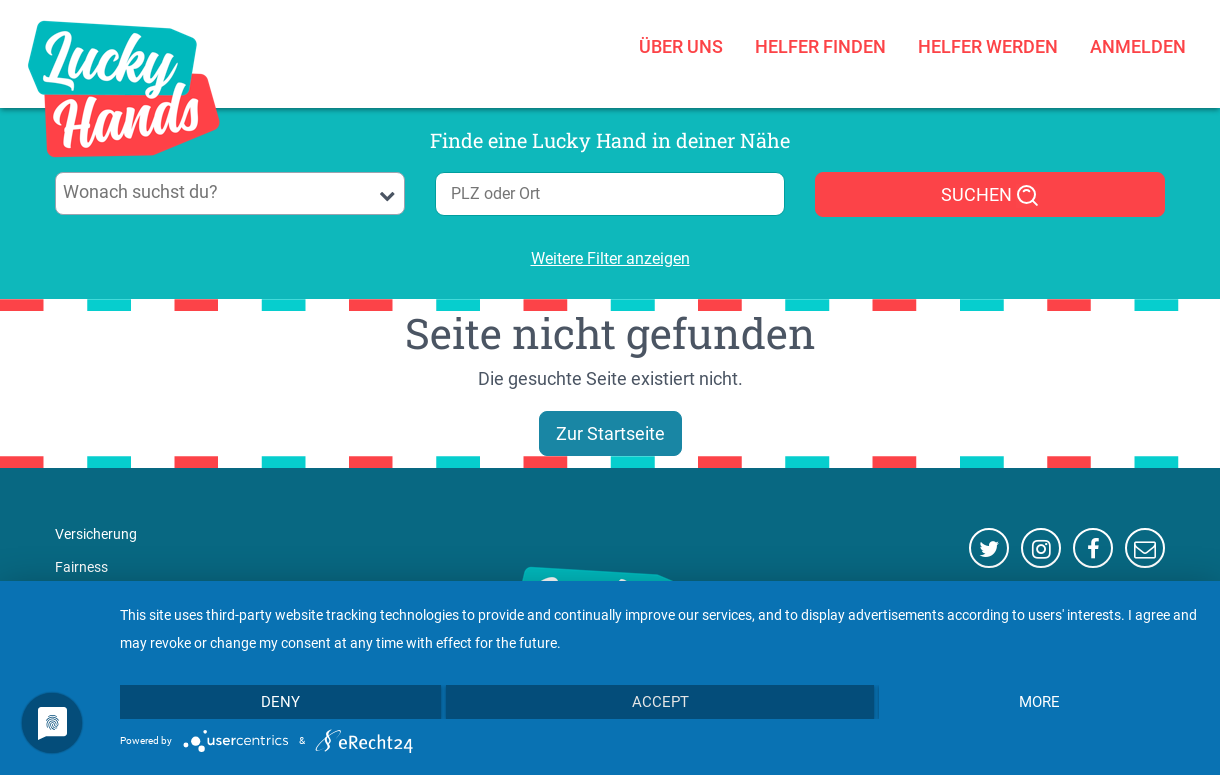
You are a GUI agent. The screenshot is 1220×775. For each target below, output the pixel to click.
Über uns (681, 46)
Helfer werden (988, 46)
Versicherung (96, 534)
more (1039, 702)
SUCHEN (990, 196)
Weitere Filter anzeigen (610, 258)
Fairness (81, 567)
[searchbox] (230, 192)
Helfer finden (820, 46)
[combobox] (230, 193)
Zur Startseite (610, 433)
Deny (280, 702)
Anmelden (1138, 46)
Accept (660, 702)
